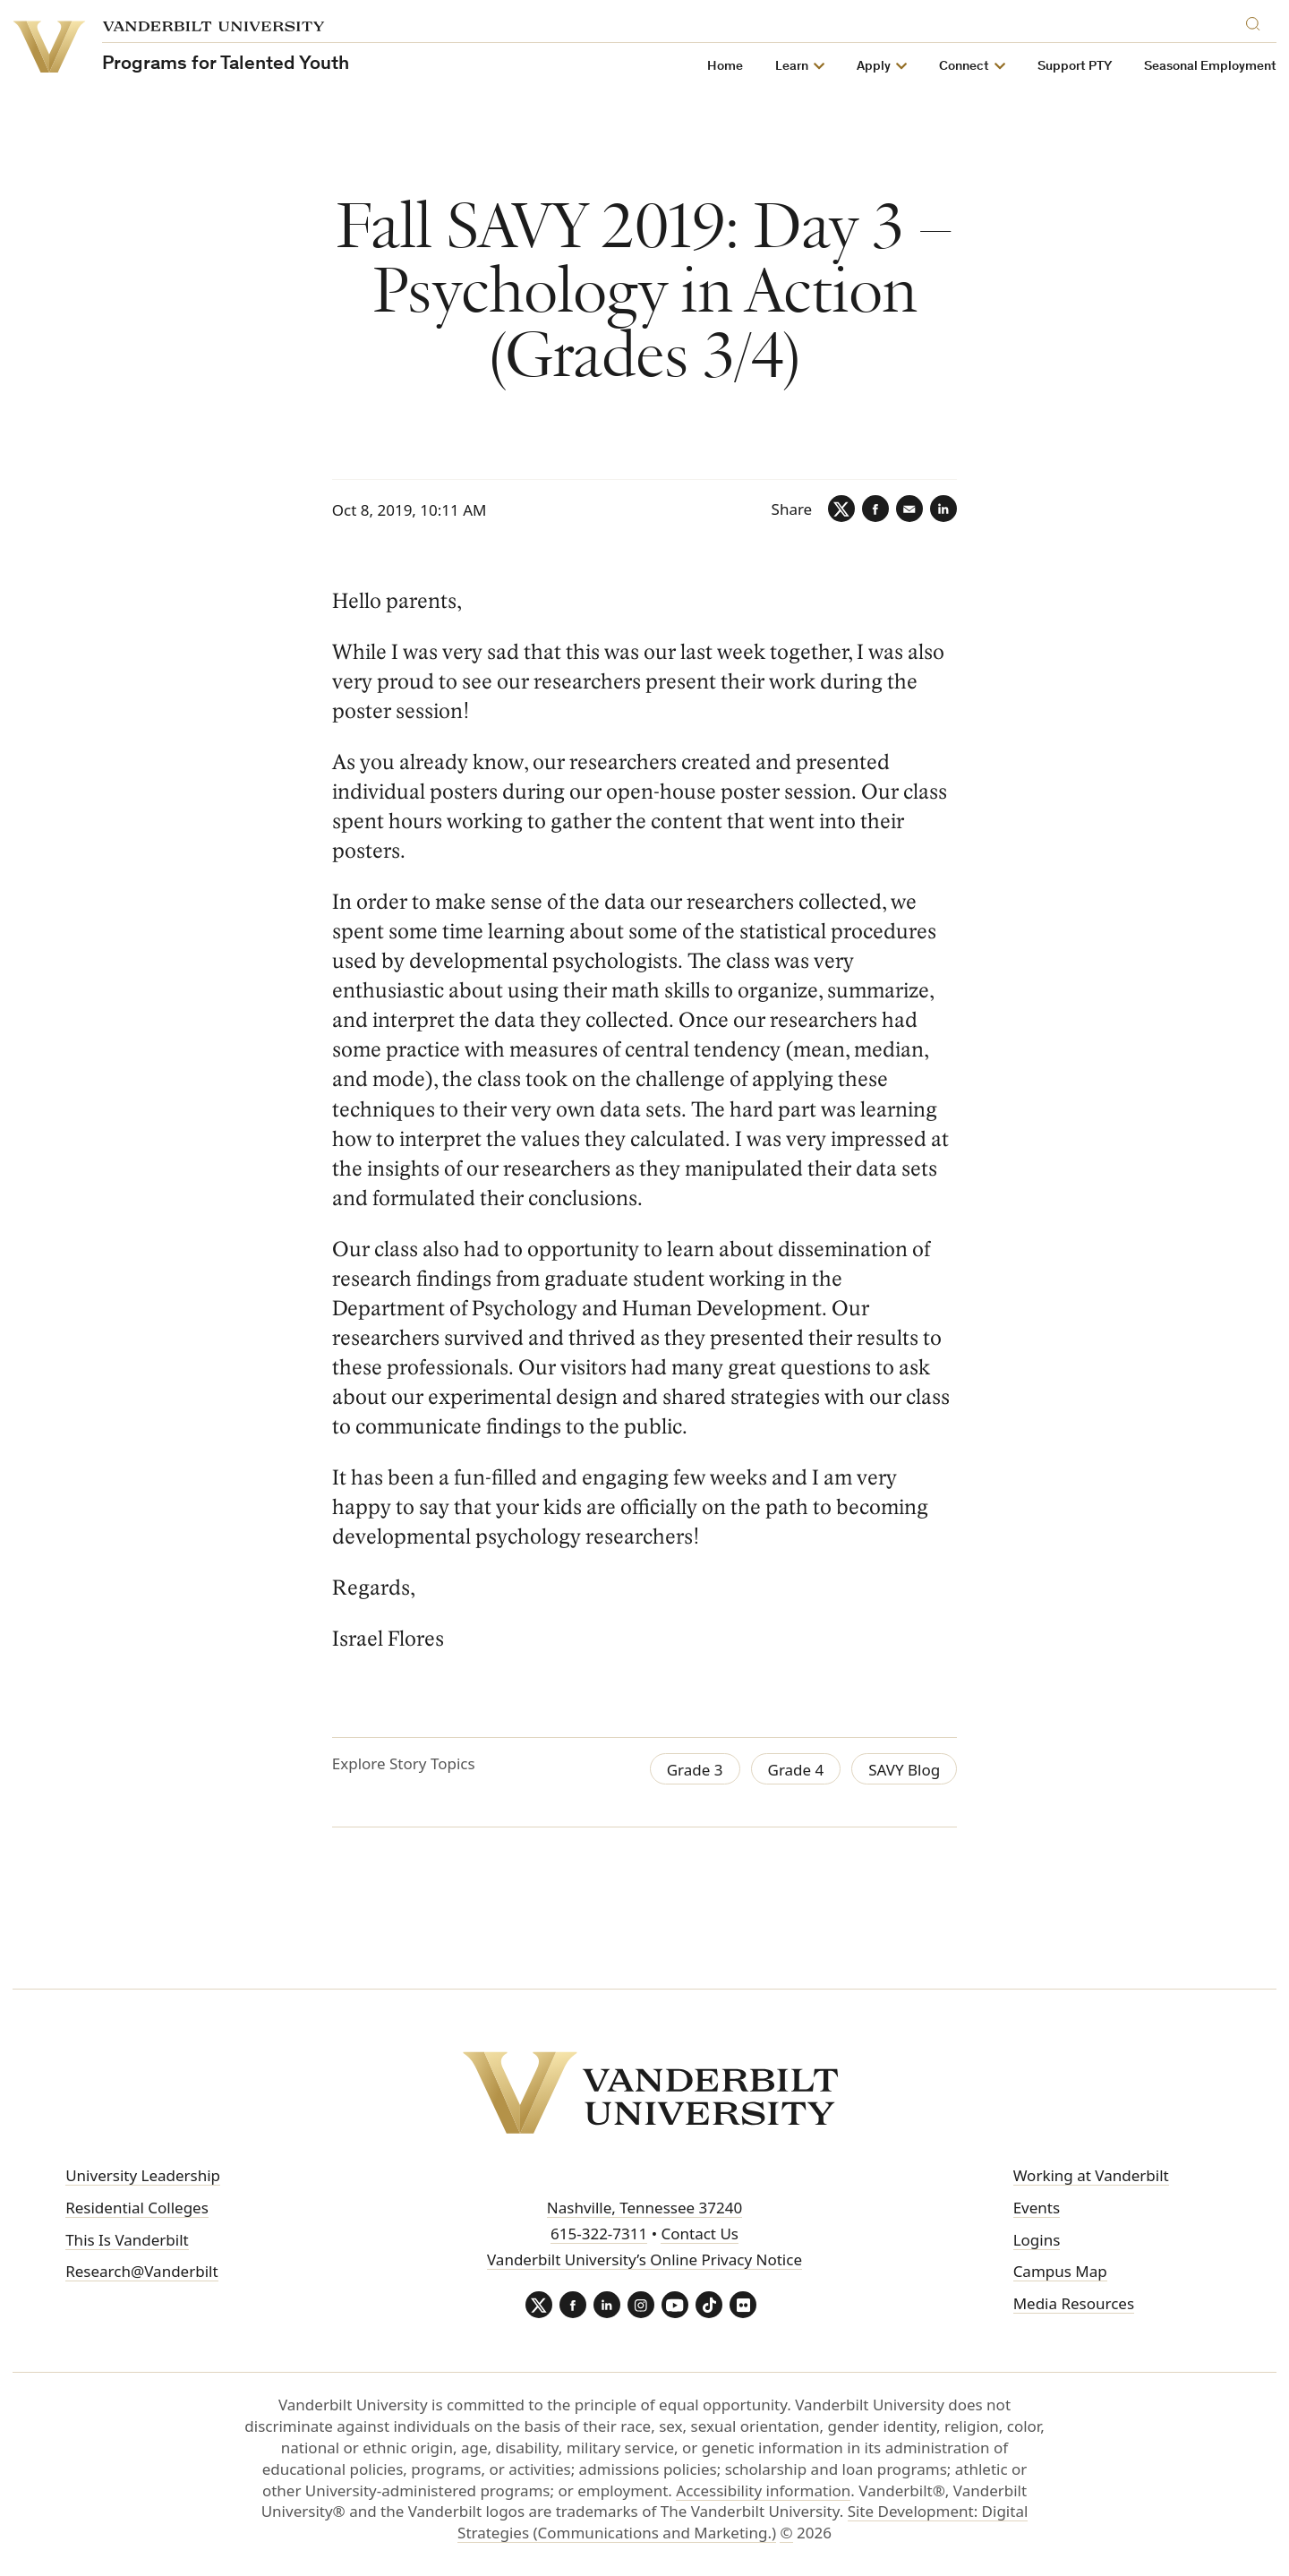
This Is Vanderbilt (127, 2239)
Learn (791, 66)
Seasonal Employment (1210, 66)
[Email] (909, 508)
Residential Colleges (137, 2207)
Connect (964, 66)
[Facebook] (875, 508)
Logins (1037, 2239)
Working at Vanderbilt (1091, 2175)
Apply (874, 66)
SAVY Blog (904, 1769)
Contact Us (699, 2233)
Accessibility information (763, 2490)
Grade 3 (695, 1769)
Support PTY (1074, 66)
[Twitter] (841, 508)
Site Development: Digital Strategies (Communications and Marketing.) (742, 2522)
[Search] (1256, 21)
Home (725, 66)
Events (1036, 2207)
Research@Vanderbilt (141, 2271)
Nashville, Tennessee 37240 (644, 2207)
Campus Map (1060, 2271)
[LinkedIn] (943, 508)
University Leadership (142, 2175)
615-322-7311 (599, 2233)
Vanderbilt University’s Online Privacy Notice (644, 2259)
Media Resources (1073, 2303)
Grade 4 (796, 1769)
